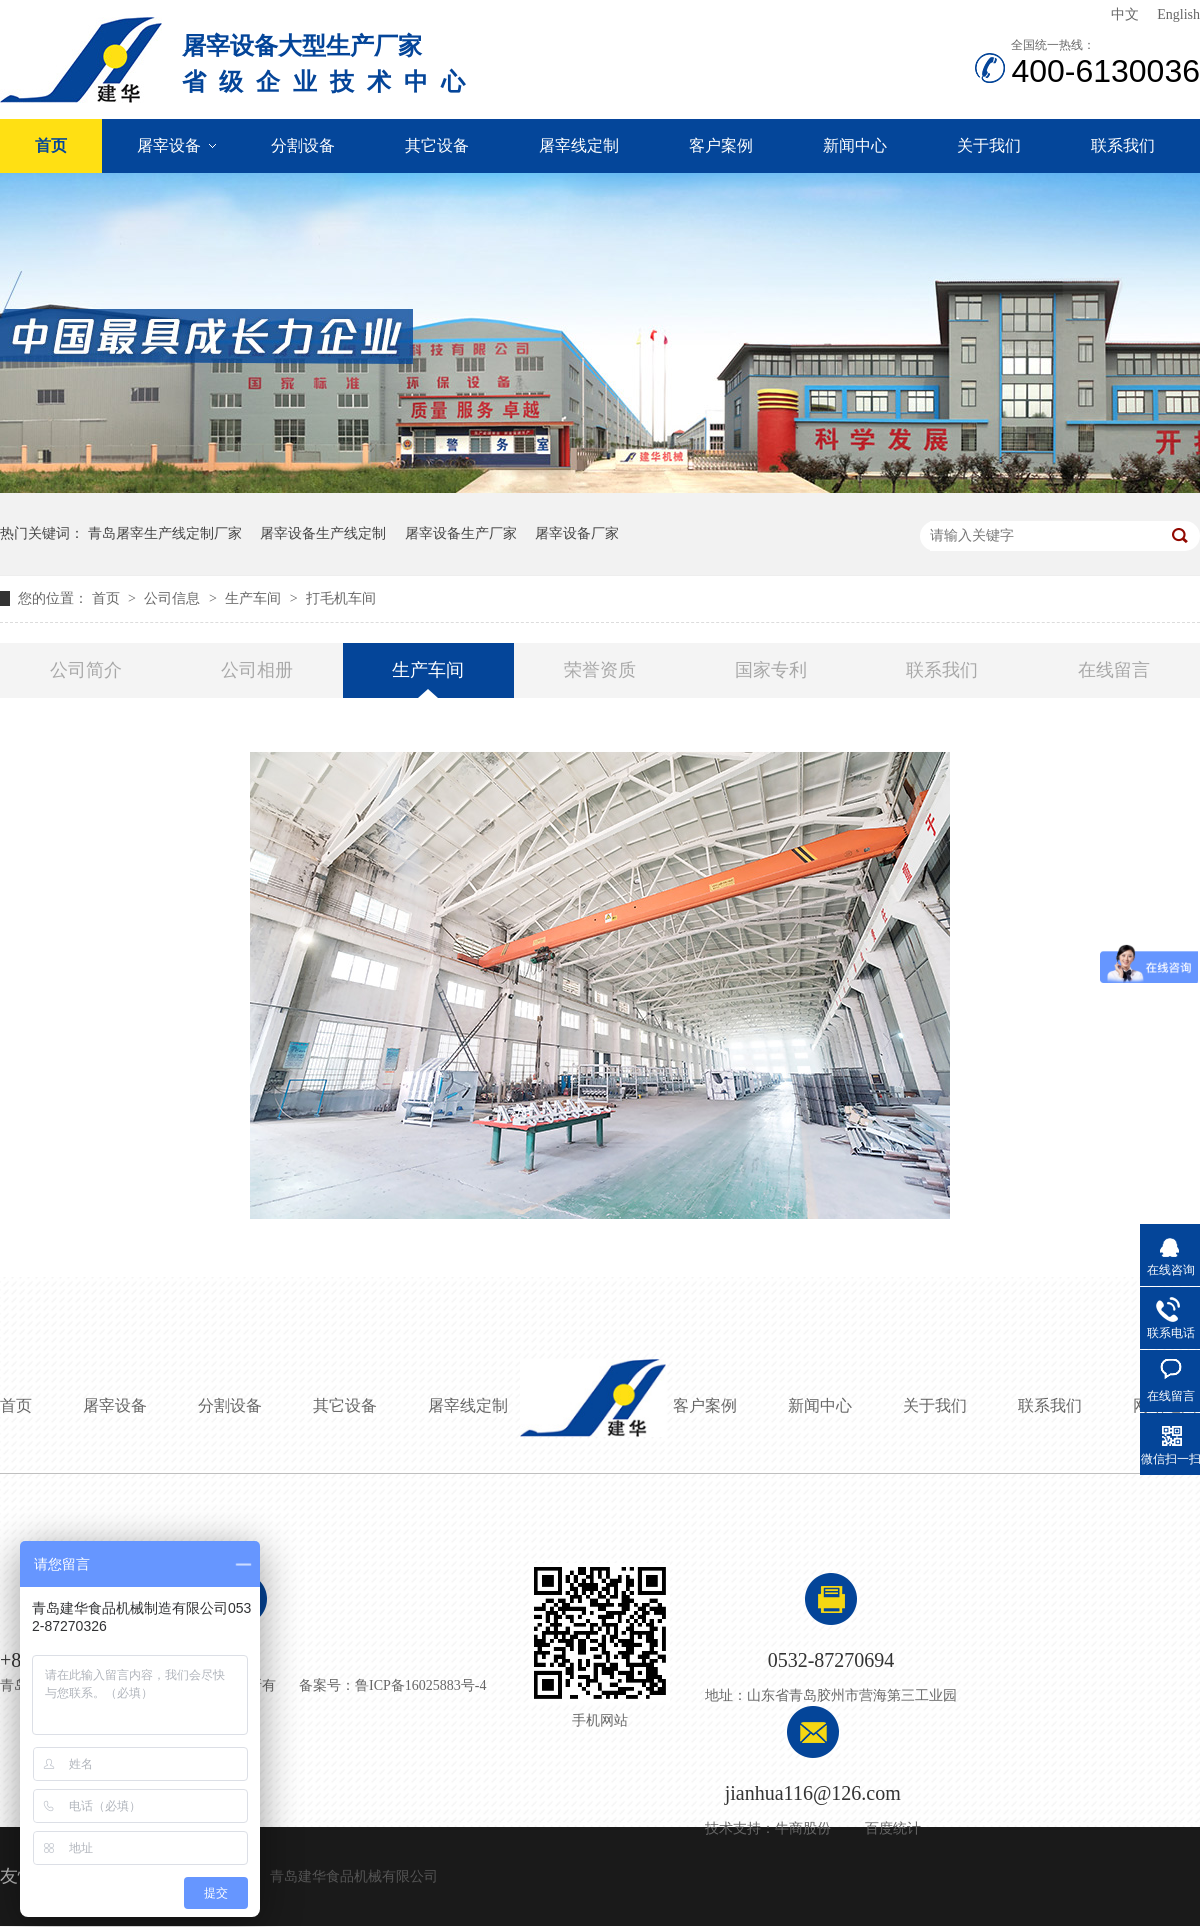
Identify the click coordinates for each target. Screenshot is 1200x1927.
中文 (1125, 14)
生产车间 (255, 598)
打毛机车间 (341, 598)
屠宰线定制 (579, 145)
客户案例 (721, 145)
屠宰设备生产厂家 (461, 533)
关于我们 (989, 145)
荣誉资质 (600, 670)
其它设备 (437, 145)
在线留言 (1114, 670)
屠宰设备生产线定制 (323, 533)
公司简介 (86, 670)
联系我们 (1123, 145)
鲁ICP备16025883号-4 (420, 1685)
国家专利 (771, 670)
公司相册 (257, 670)
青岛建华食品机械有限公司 (354, 1876)
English (1178, 14)
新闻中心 (855, 145)
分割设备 (303, 145)
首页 (51, 145)
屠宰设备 (169, 145)
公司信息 (174, 598)
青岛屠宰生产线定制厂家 (165, 533)
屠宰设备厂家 (577, 533)
